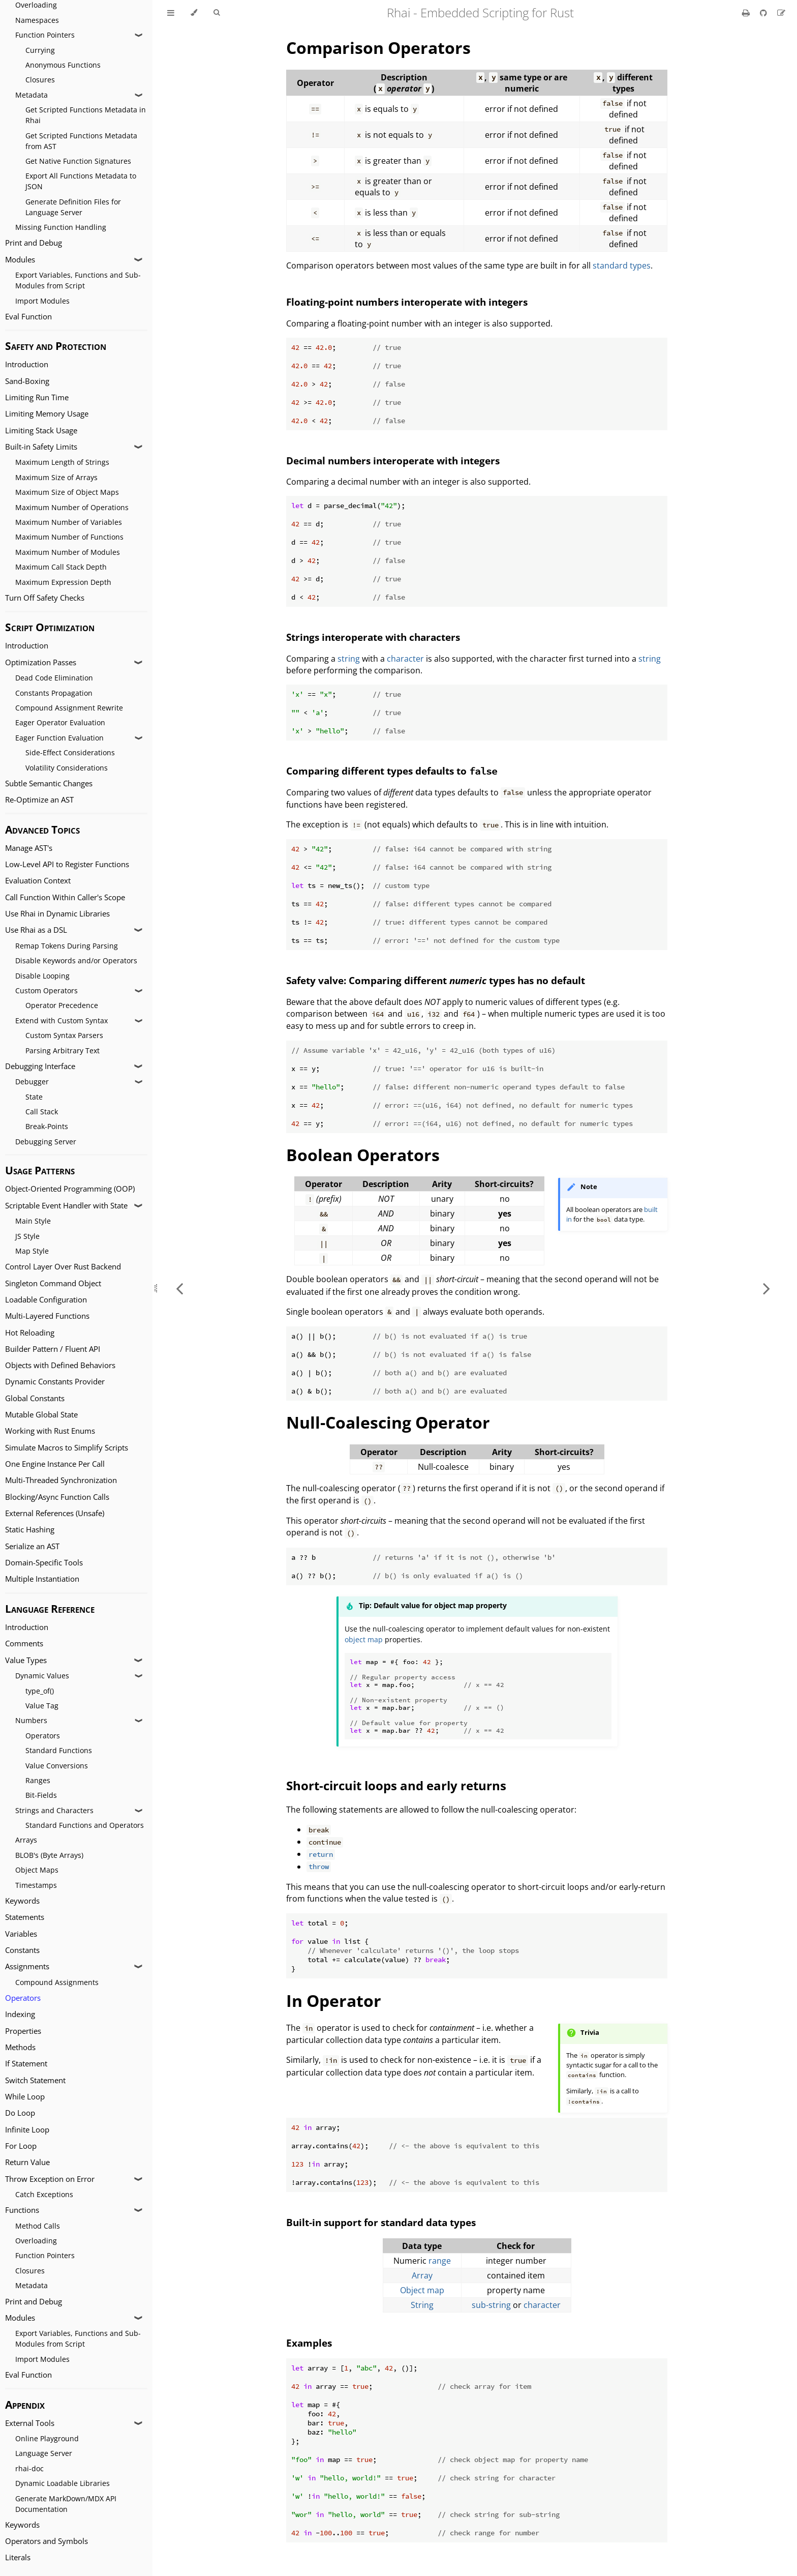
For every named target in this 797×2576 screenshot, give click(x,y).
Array (422, 2275)
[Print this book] (747, 12)
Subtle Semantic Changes (49, 783)
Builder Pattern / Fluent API (52, 1349)
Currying (40, 50)
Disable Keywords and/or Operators (76, 960)
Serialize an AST (32, 1546)
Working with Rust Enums (50, 1431)
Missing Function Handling (60, 227)
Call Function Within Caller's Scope (65, 897)
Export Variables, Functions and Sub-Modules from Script (78, 280)
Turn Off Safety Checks (44, 598)
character (405, 658)
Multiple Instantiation (42, 1579)
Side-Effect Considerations (70, 752)
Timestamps (36, 1885)
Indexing (20, 2014)
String (422, 2305)
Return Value (27, 2162)
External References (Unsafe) (54, 1513)
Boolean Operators (363, 1155)
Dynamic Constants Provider (55, 1381)
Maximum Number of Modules (67, 552)
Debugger (32, 1081)
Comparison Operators (378, 47)
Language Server (43, 2453)
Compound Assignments (57, 1982)
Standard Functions (58, 1750)
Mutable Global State (41, 1414)
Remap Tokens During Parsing (66, 946)
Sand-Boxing (27, 381)
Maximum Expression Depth (63, 582)
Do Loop (20, 2113)
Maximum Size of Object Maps (67, 492)
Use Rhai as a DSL (36, 930)
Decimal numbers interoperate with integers (393, 460)
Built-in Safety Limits (41, 446)
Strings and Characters (54, 1810)
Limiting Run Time (37, 397)
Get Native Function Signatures (78, 161)
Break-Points (46, 1126)
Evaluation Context (38, 880)
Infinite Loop (27, 2129)
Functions (22, 2210)
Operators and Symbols (46, 2541)
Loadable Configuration (46, 1299)
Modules (20, 259)
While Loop (25, 2096)
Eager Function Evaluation (59, 738)
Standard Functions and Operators (84, 1825)
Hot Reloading (29, 1332)
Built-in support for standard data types (381, 2222)
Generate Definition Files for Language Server (73, 207)
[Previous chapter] (179, 1288)
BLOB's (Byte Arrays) (49, 1855)
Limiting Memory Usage (46, 413)
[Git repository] (764, 12)
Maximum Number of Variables (68, 522)
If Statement (26, 2063)
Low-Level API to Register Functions (67, 864)
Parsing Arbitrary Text (62, 1050)
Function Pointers (45, 35)
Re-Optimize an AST (39, 799)
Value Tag (41, 1705)
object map (364, 1639)
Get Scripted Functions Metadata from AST (81, 141)
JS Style (27, 1236)
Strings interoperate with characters (373, 637)
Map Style (32, 1251)
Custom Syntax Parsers (64, 1035)
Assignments (27, 1966)
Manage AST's (28, 848)
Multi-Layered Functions (47, 1316)
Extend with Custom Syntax (61, 1020)
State (34, 1097)
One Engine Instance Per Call (55, 1464)
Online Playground (47, 2438)
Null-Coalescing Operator (388, 1422)
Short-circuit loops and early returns (396, 1785)
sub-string (491, 2305)
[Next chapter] (766, 1288)
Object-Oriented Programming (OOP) (70, 1188)
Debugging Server (45, 1141)
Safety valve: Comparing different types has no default (435, 980)
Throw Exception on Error (50, 2179)
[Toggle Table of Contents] (170, 12)
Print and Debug (33, 243)
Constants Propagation (54, 693)
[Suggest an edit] (781, 12)
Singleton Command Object (53, 1283)
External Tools (29, 2423)
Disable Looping (42, 976)
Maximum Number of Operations (72, 507)
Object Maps (36, 1870)
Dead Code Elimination (54, 678)
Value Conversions (56, 1765)
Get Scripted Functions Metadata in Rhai (85, 115)
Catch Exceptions (44, 2194)
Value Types (26, 1660)
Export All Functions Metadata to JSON (80, 181)
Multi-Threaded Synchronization (61, 1480)
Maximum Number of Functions (69, 537)
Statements (24, 1917)
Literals (17, 2557)
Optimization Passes (40, 662)
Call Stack (41, 1111)
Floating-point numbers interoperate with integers (407, 301)
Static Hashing (29, 1529)
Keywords (22, 1901)
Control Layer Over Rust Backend (63, 1266)
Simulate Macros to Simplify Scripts (66, 1447)
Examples (309, 2342)
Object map (422, 2290)
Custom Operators (46, 990)
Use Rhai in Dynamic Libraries (57, 913)
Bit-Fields (41, 1795)
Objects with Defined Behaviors (60, 1365)
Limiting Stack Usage (41, 430)
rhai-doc (29, 2468)
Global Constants (35, 1398)
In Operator (333, 2000)
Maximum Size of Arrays (56, 477)
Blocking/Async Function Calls (57, 1497)
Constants (22, 1950)
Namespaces (37, 20)
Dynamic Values (42, 1675)
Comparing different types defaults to (391, 770)
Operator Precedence (61, 1005)
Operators (42, 1735)
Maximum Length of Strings (62, 462)
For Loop (21, 2146)
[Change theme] (193, 12)
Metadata (31, 95)
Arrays (26, 1840)
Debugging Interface (40, 1066)
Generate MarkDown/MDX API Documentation (65, 2504)
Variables (21, 1934)
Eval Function (28, 316)
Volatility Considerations (66, 768)
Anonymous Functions (63, 65)
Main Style (33, 1221)
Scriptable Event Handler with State (66, 1205)
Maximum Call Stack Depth (61, 567)
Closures (40, 79)
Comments (24, 1643)
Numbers (31, 1720)
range (439, 2260)
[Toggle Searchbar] (216, 12)
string (349, 658)
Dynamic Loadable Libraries (62, 2483)
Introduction (26, 364)
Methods (20, 2047)
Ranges (37, 1780)
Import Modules (42, 301)
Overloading (36, 2240)
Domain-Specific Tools (44, 1562)
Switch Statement (35, 2080)
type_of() (39, 1691)
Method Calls (37, 2226)
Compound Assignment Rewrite (69, 708)
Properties (23, 2031)
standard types (622, 265)
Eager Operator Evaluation (60, 722)
